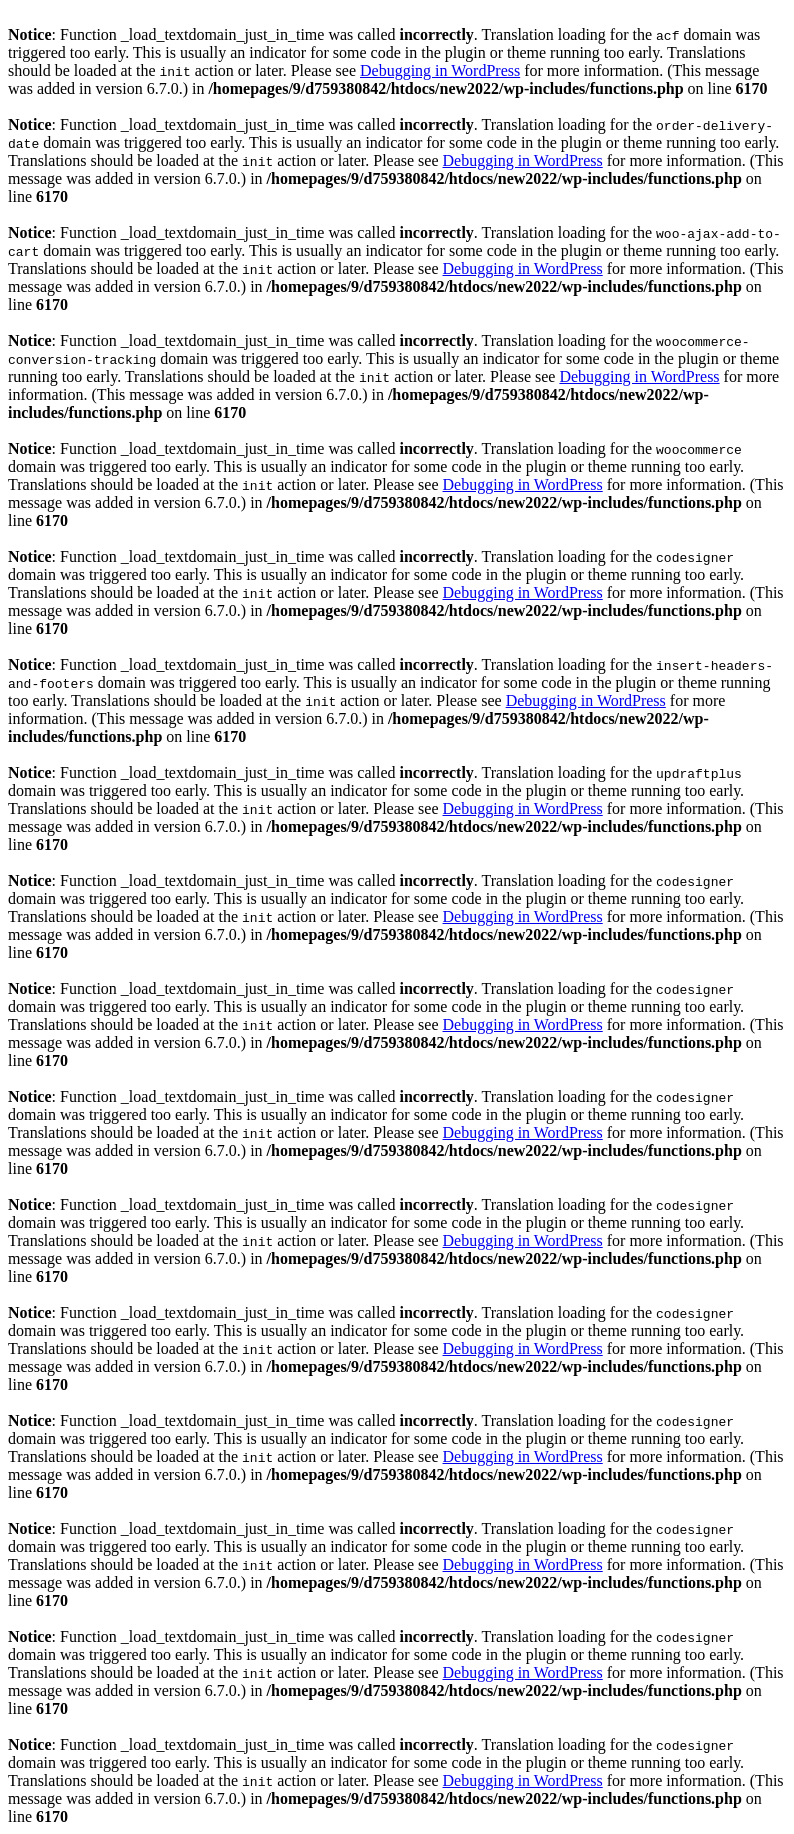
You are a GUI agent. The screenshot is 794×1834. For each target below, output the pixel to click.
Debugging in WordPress (440, 70)
